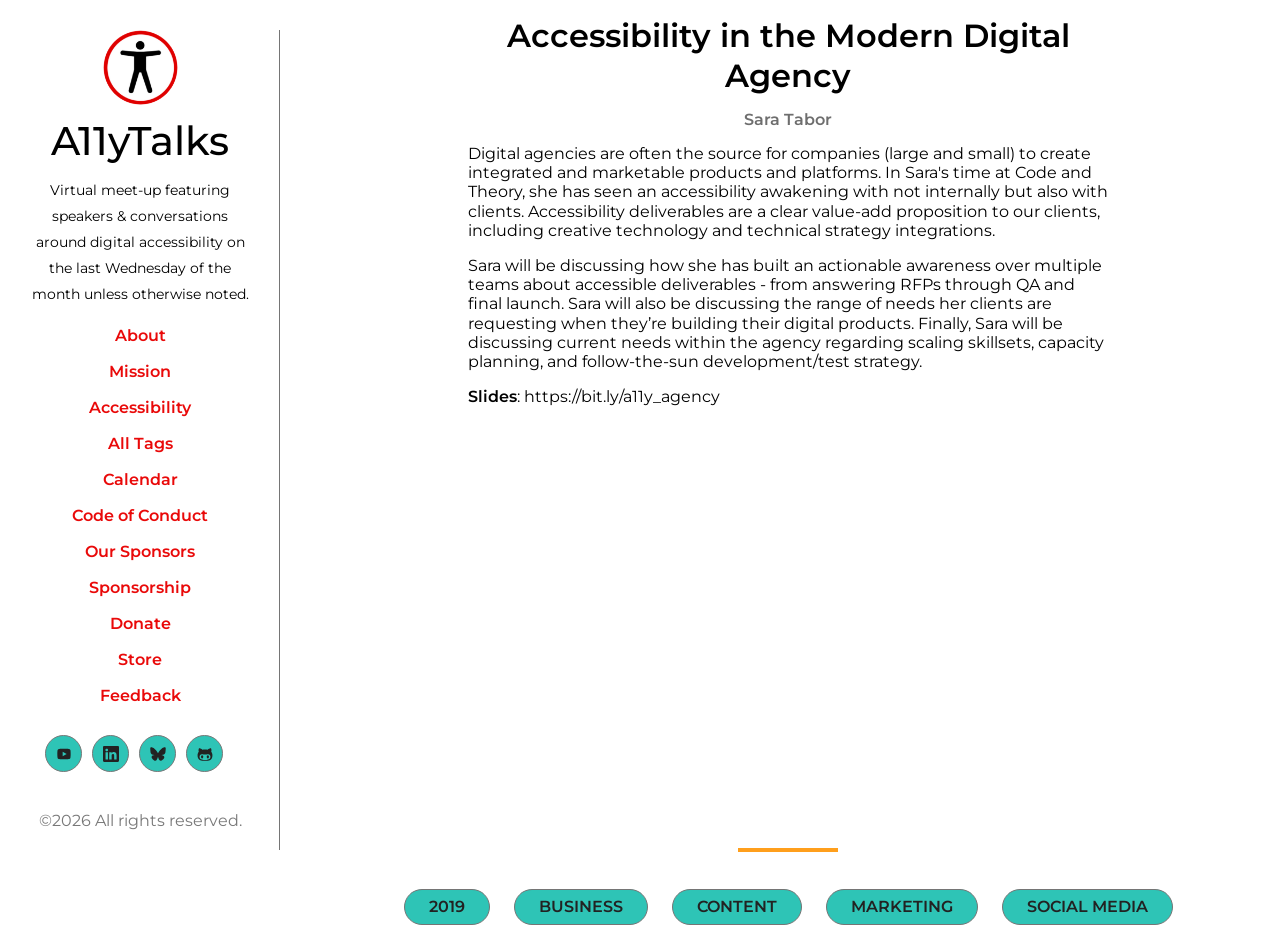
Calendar (140, 479)
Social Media (1087, 906)
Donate (140, 623)
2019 (447, 906)
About (140, 335)
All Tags (140, 443)
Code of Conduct (140, 515)
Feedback (140, 695)
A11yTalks (140, 140)
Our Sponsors (140, 551)
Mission (140, 371)
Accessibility (140, 407)
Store (140, 659)
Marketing (902, 906)
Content (737, 906)
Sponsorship (140, 587)
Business (581, 906)
